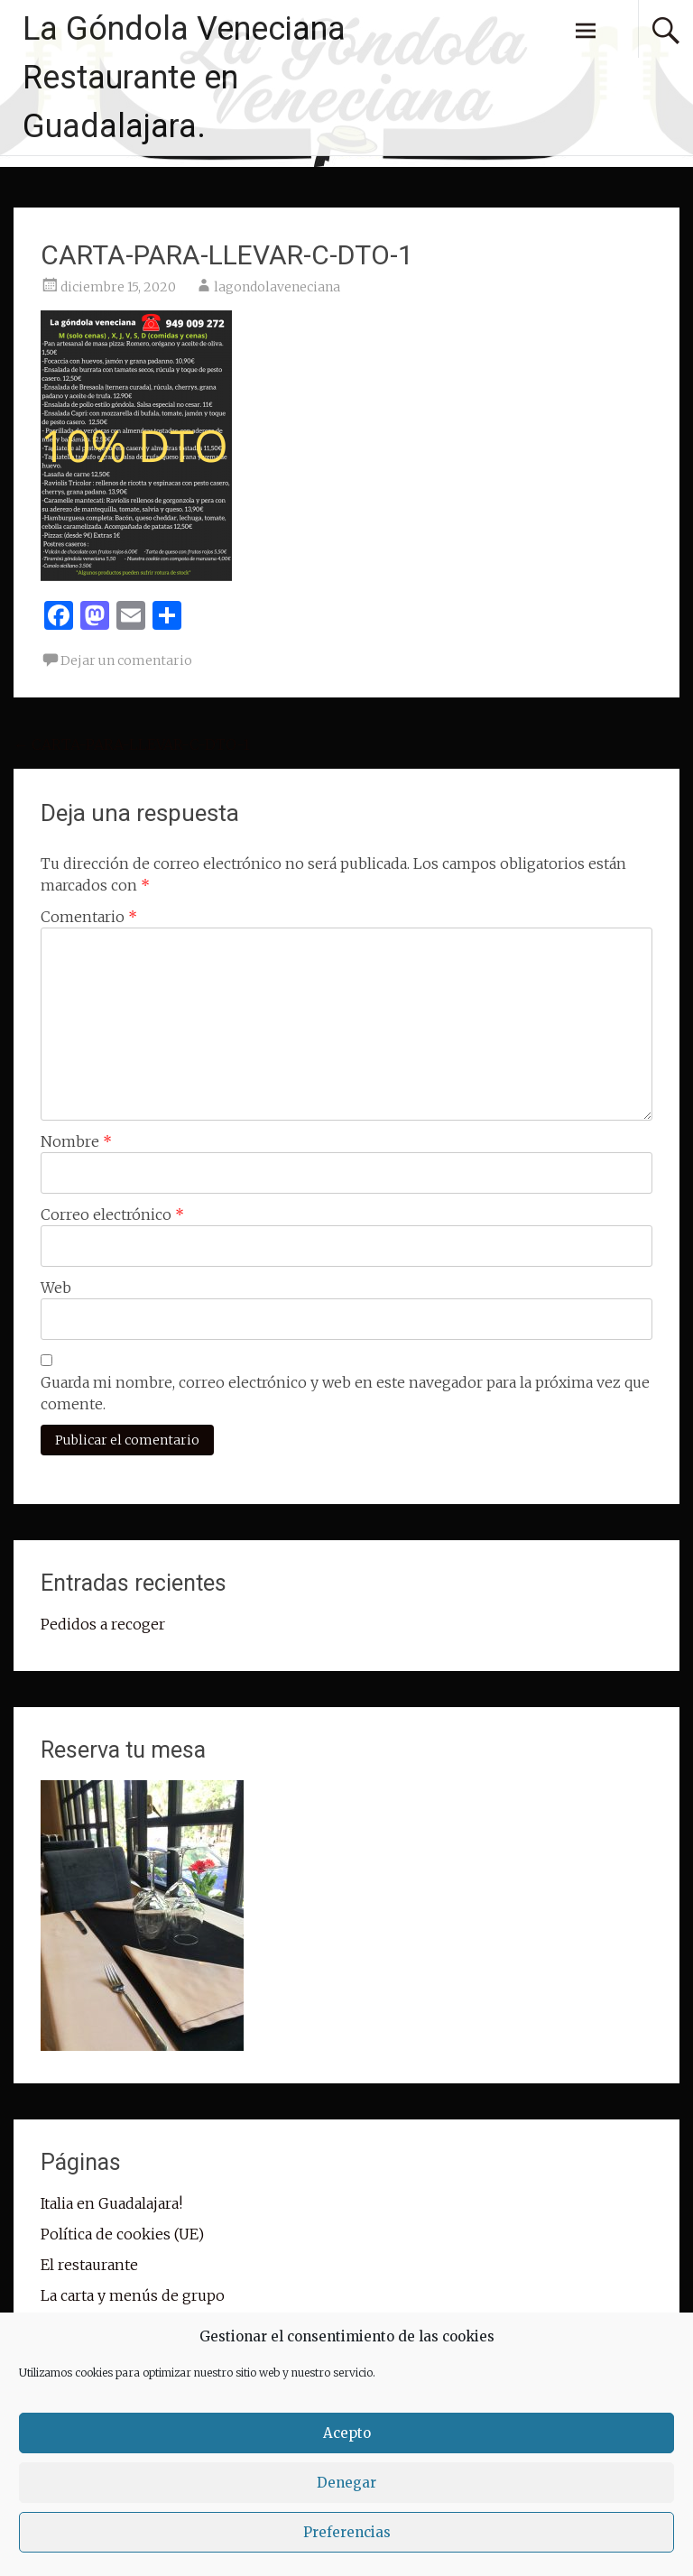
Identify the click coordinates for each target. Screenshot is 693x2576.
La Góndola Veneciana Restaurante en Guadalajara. (184, 77)
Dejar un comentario (126, 660)
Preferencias (347, 2532)
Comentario (89, 917)
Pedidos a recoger (103, 1624)
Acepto (347, 2433)
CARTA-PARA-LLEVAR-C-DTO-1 (132, 744)
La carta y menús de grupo (133, 2295)
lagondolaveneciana (277, 287)
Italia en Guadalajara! (111, 2203)
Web (56, 1288)
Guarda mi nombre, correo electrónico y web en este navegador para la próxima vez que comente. (345, 1393)
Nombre (76, 1141)
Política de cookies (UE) (122, 2234)
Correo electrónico (112, 1214)
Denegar (346, 2482)
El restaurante (89, 2265)
